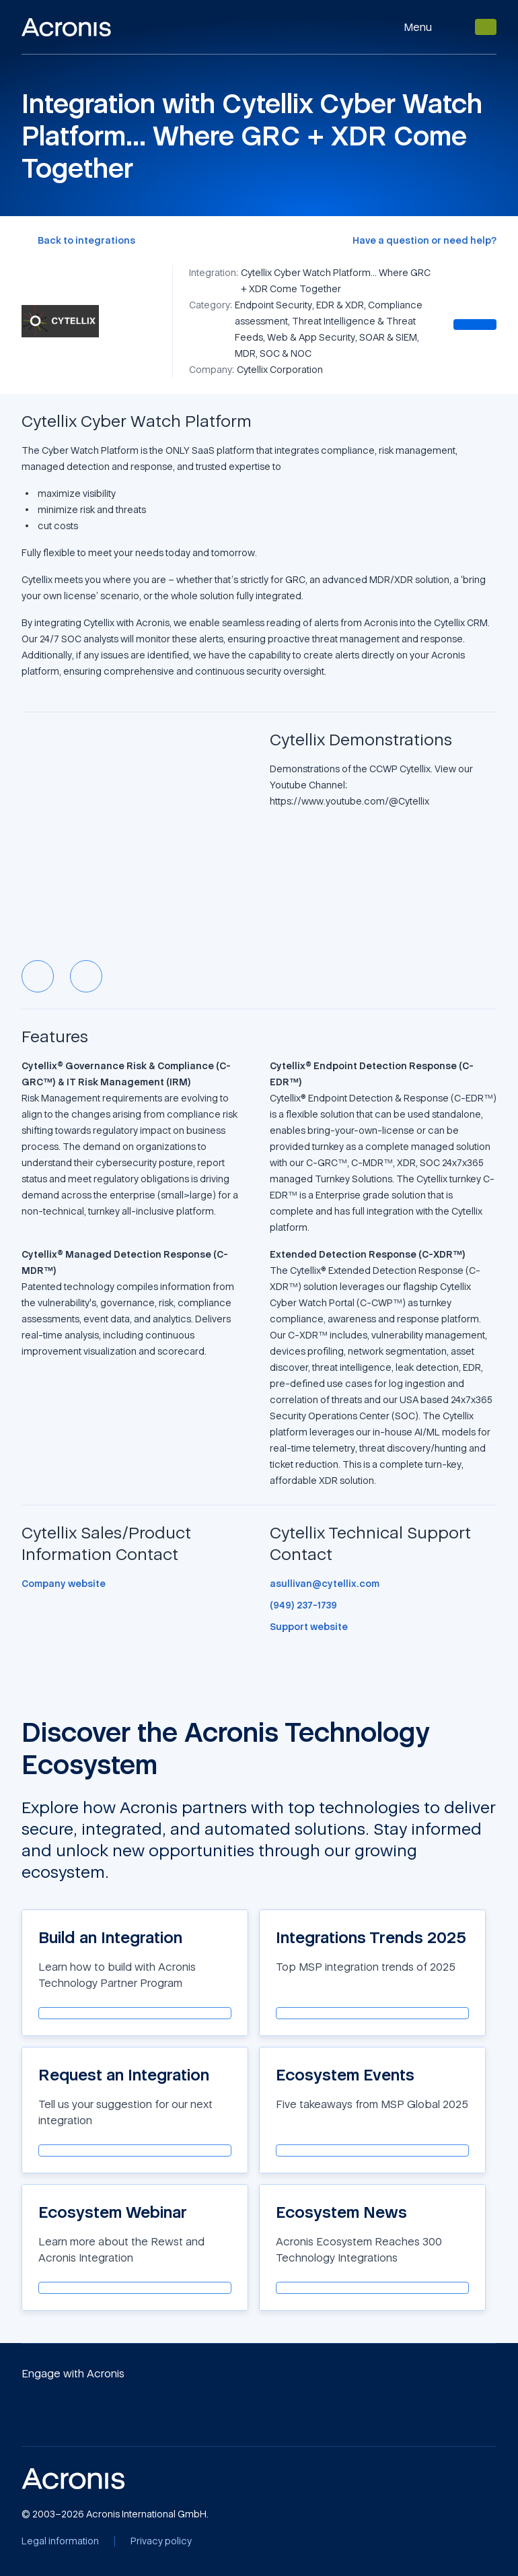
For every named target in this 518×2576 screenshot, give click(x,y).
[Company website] (64, 1583)
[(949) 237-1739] (303, 1605)
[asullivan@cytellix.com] (324, 1583)
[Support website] (309, 1627)
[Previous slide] (38, 976)
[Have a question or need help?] (424, 240)
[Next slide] (86, 976)
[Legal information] (60, 2541)
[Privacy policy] (161, 2541)
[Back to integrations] (78, 240)
